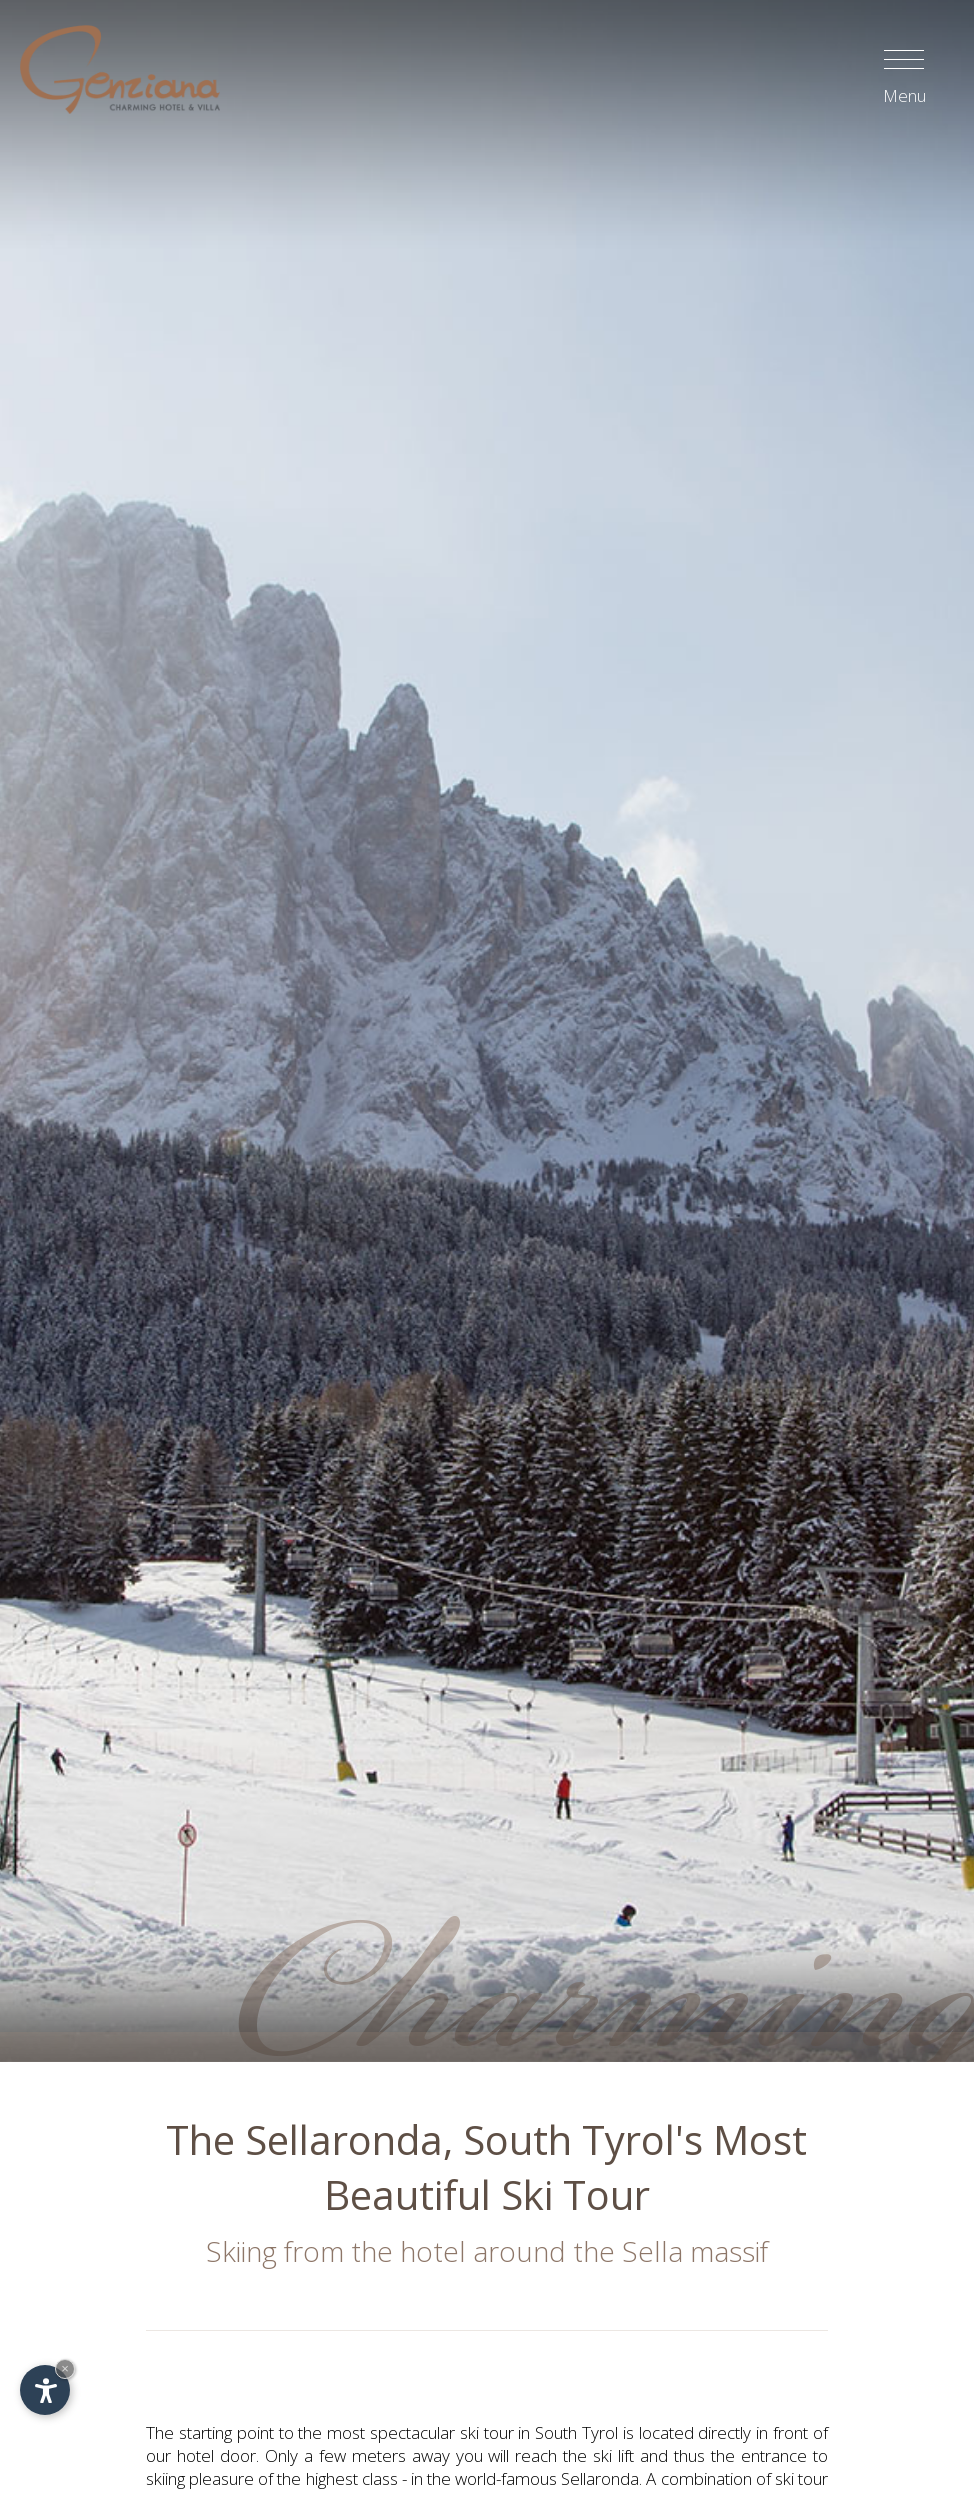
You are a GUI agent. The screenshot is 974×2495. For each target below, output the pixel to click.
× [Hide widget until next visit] (65, 2368)
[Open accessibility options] (45, 2390)
